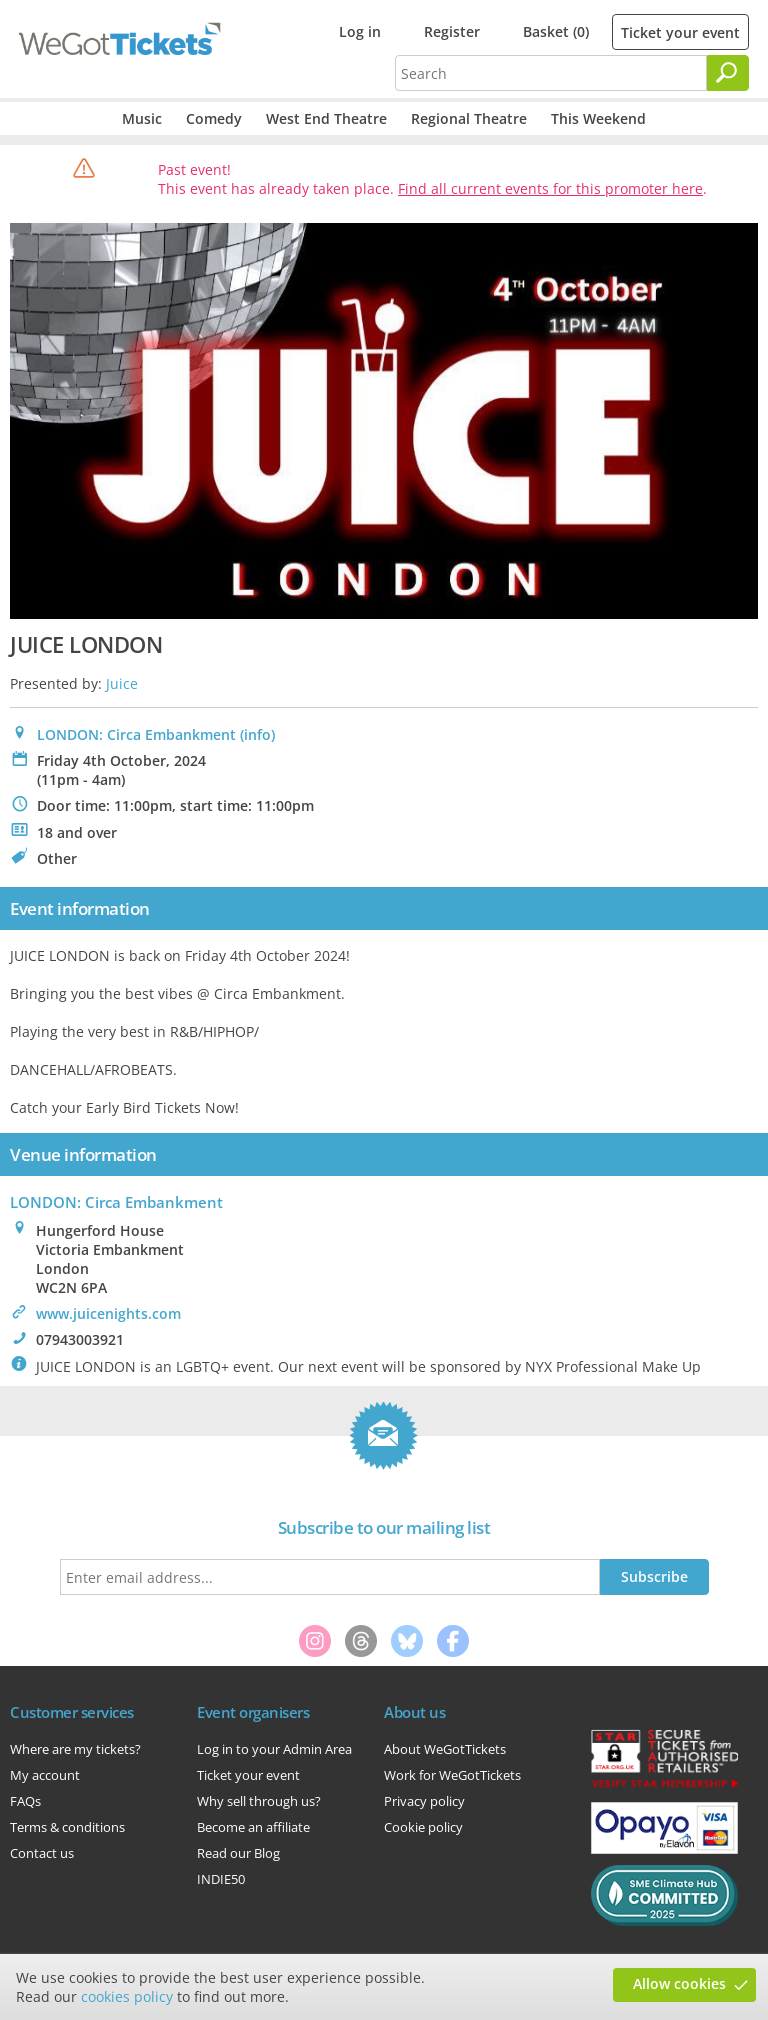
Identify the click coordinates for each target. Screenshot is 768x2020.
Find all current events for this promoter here (550, 188)
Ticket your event (680, 32)
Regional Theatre (469, 118)
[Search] (728, 73)
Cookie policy (423, 1827)
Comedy (214, 118)
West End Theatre (326, 118)
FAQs (25, 1801)
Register (452, 31)
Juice (122, 683)
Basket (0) (556, 31)
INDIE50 (221, 1879)
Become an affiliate (253, 1827)
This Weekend (598, 118)
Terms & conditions (67, 1827)
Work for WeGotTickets (452, 1775)
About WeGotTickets (445, 1749)
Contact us (42, 1853)
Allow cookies (679, 1983)
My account (45, 1775)
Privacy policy (424, 1801)
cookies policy (127, 1996)
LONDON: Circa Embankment (136, 734)
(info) (257, 734)
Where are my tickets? (75, 1749)
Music (142, 118)
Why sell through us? (259, 1801)
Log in (360, 31)
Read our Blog (238, 1853)
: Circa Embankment (116, 1202)
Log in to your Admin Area (274, 1749)
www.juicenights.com (108, 1313)
